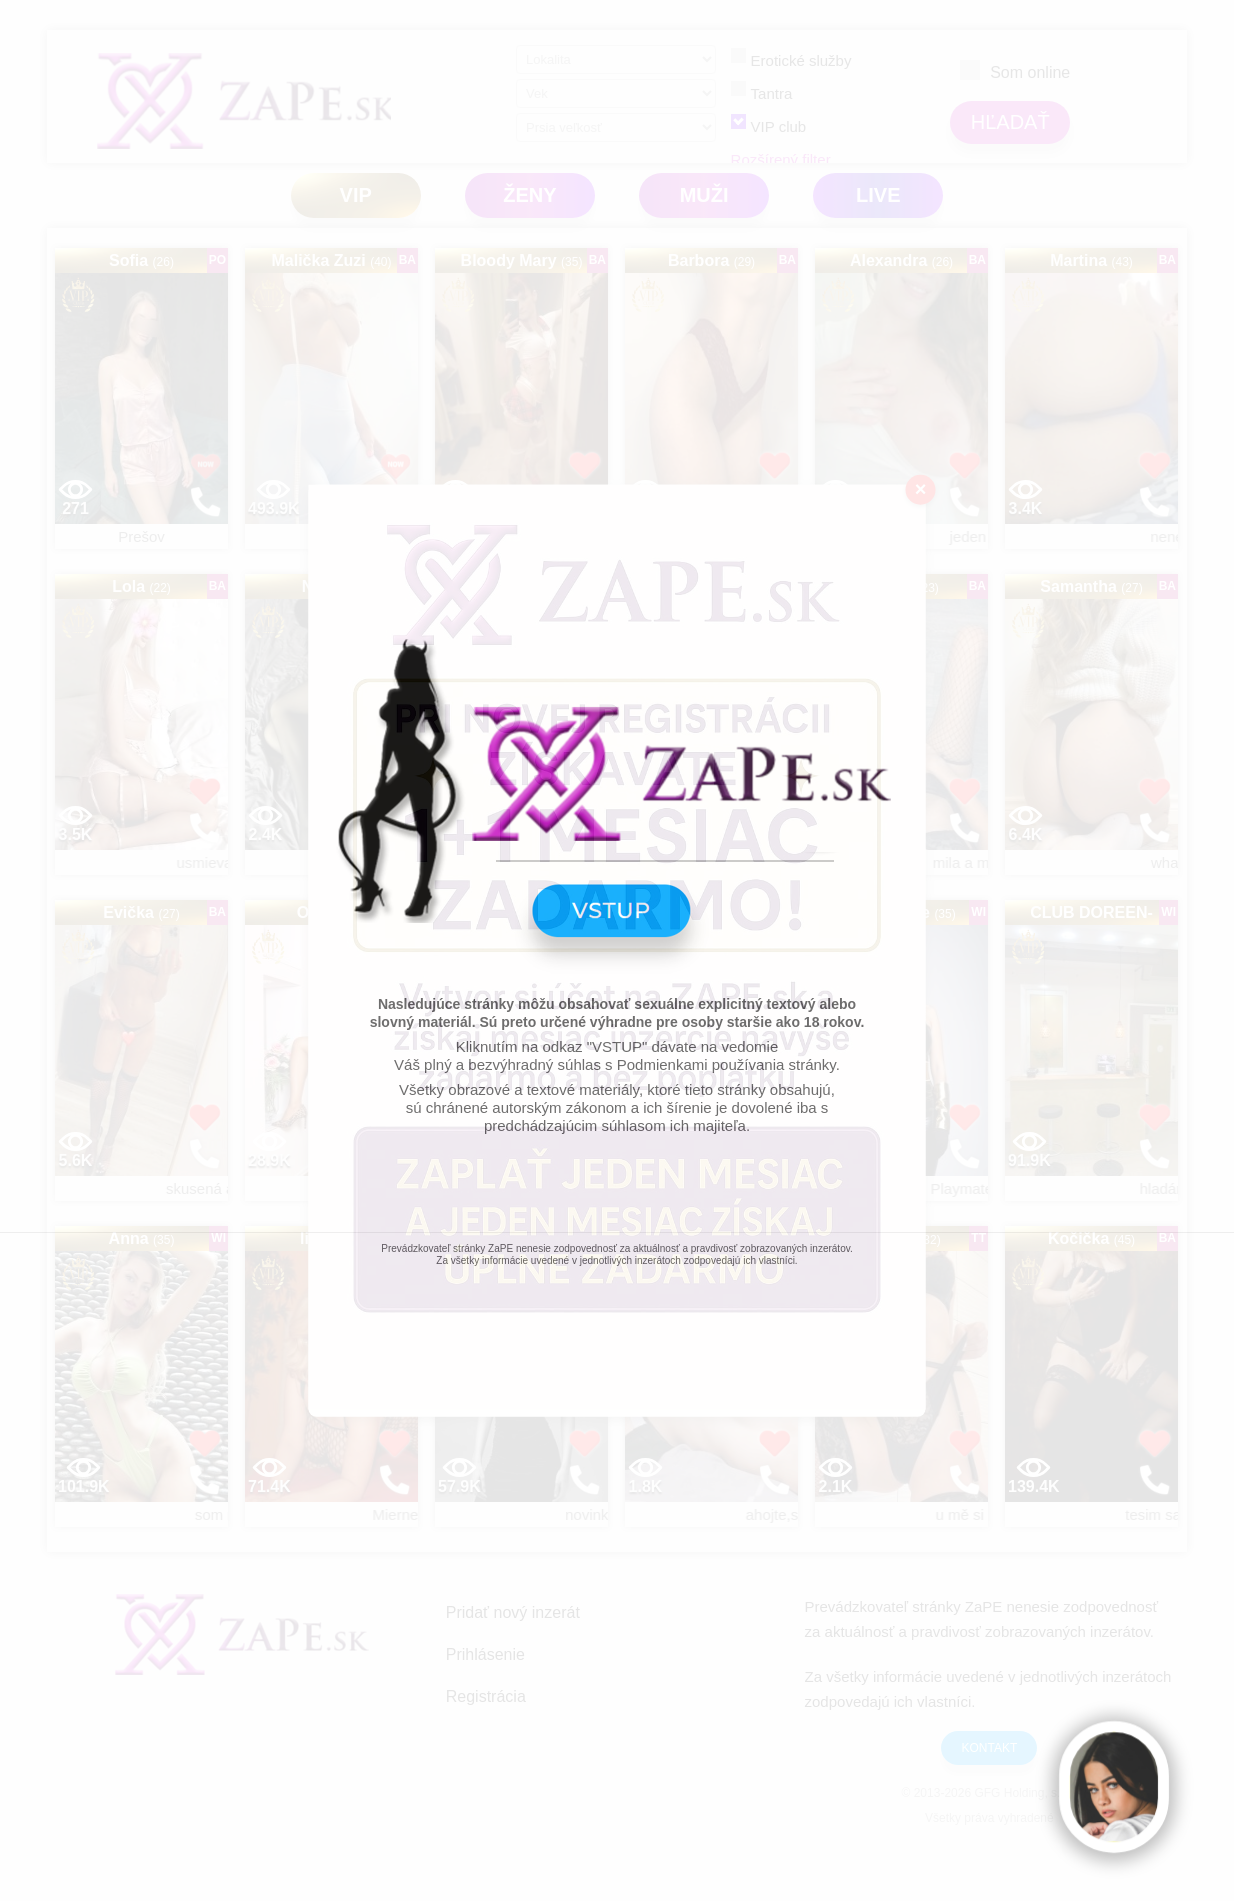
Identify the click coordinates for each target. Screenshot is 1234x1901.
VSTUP (617, 929)
